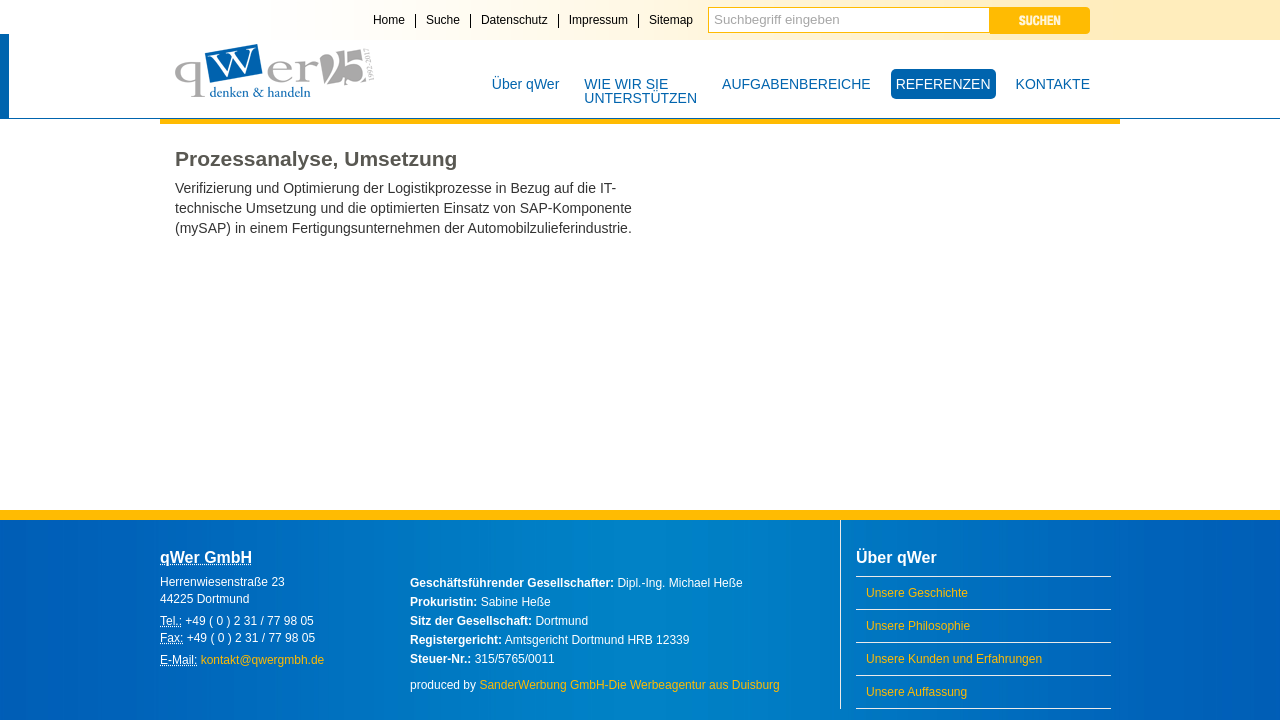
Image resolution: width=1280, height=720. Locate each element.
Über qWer (525, 84)
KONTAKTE (1053, 84)
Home (389, 20)
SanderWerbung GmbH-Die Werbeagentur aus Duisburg (629, 685)
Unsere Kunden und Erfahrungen (954, 659)
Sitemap (671, 20)
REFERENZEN (943, 84)
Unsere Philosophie (918, 626)
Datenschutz (514, 20)
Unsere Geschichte (917, 593)
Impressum (598, 20)
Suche (443, 20)
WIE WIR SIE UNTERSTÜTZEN (640, 91)
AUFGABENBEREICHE (796, 84)
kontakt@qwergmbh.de (263, 660)
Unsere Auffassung (916, 692)
